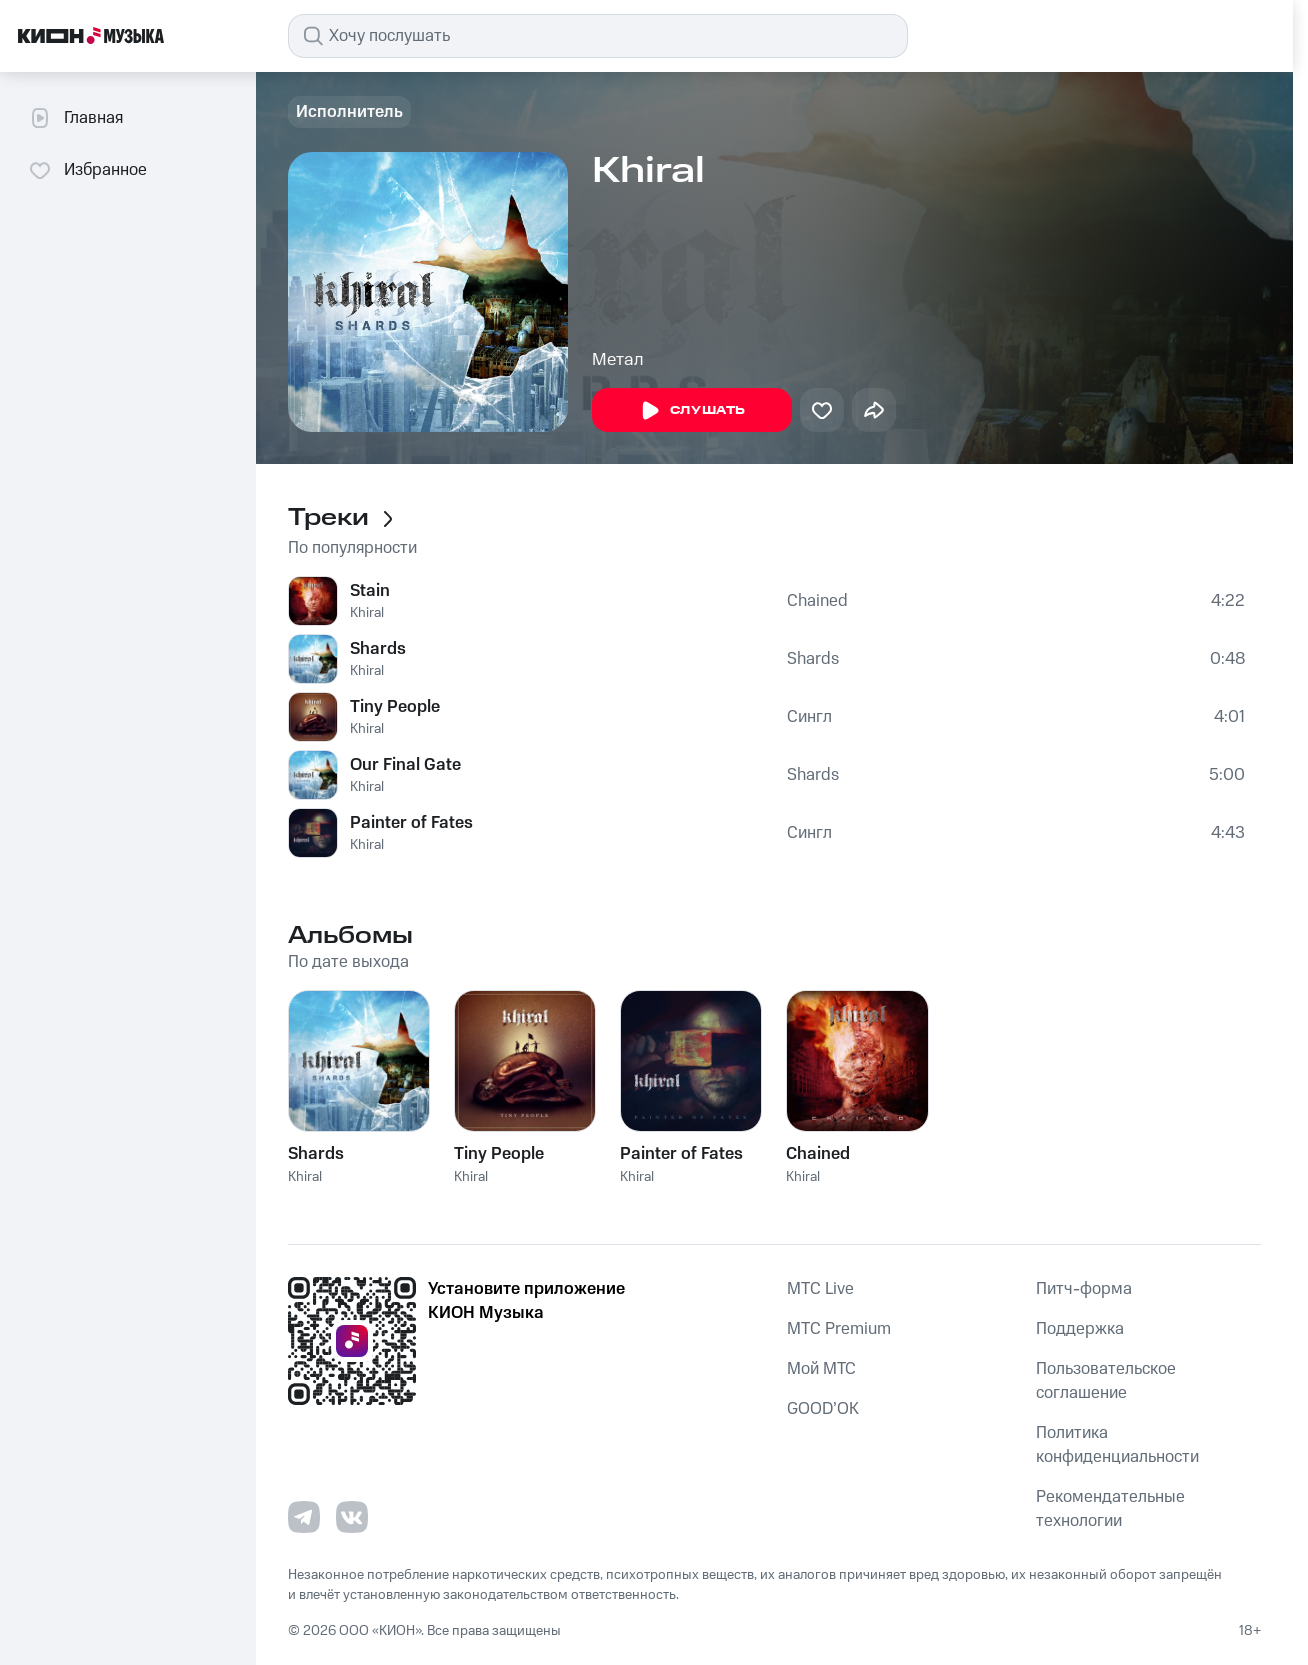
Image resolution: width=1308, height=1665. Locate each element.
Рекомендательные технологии (1110, 1509)
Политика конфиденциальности (1117, 1445)
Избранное (87, 170)
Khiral (367, 613)
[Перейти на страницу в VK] (352, 1517)
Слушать (692, 411)
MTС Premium (839, 1329)
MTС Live (820, 1289)
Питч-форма (1084, 1289)
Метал (618, 360)
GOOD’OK (823, 1409)
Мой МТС (821, 1369)
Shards (378, 649)
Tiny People (395, 707)
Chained (817, 601)
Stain (370, 591)
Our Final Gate (405, 765)
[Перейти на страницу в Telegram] (304, 1517)
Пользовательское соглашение (1106, 1381)
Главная (75, 118)
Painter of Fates (411, 823)
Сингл (809, 717)
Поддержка (1080, 1329)
